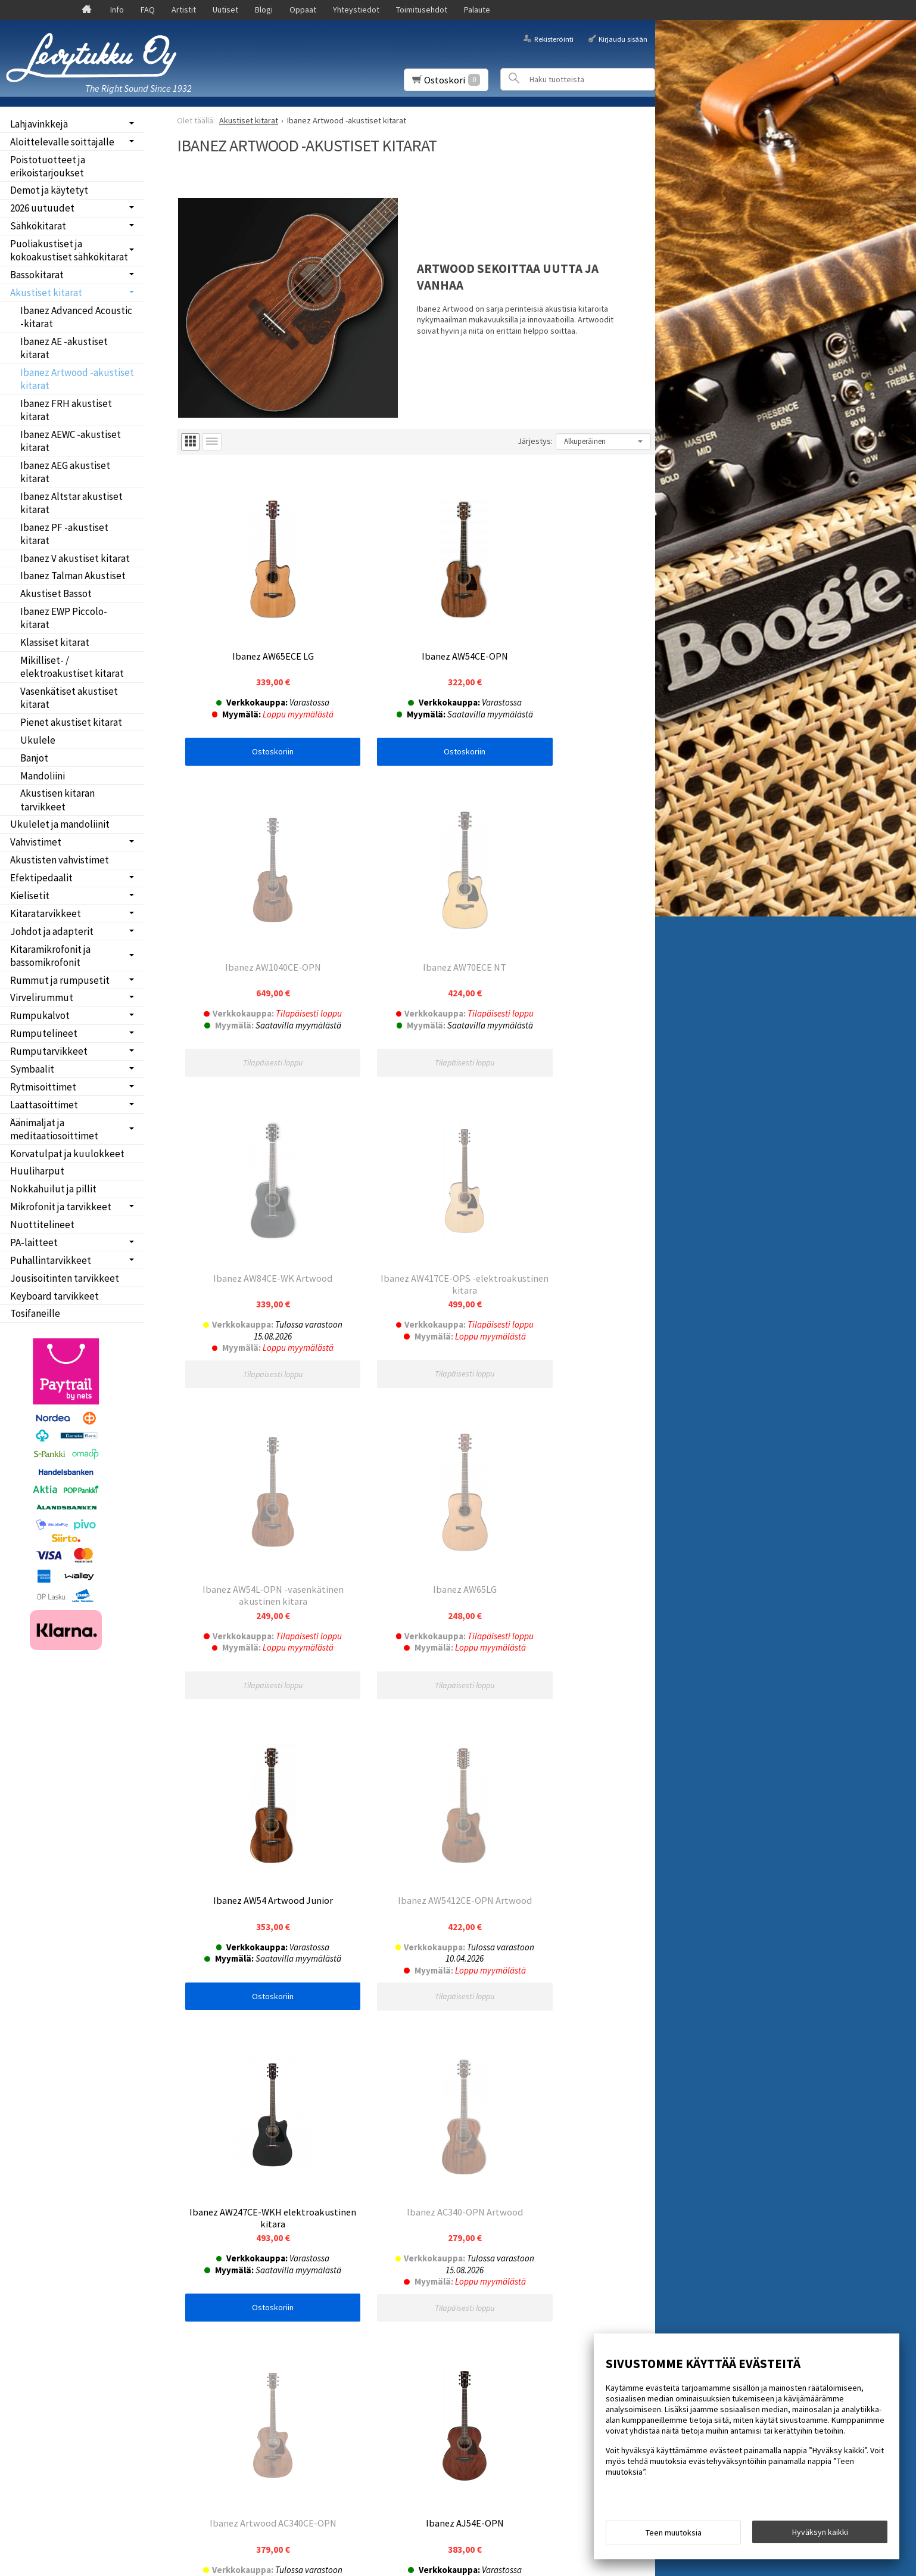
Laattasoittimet (44, 1104)
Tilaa (194, 2275)
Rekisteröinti (554, 38)
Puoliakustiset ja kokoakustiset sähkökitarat (69, 250)
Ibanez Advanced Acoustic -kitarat (76, 317)
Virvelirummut (41, 997)
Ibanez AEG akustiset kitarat (65, 472)
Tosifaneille (35, 1313)
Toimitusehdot (421, 9)
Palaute (477, 9)
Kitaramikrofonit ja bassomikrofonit (50, 956)
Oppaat (302, 9)
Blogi (264, 9)
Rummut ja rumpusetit (60, 980)
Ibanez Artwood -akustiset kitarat (77, 379)
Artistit (184, 9)
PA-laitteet (34, 1242)
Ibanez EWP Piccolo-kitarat (63, 618)
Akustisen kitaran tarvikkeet (57, 800)
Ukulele (37, 740)
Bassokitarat (37, 274)
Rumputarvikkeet (49, 1051)
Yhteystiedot (356, 9)
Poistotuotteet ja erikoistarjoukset (47, 166)
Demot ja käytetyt (49, 190)
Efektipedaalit (41, 877)
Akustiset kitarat (46, 292)
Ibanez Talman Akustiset (73, 575)
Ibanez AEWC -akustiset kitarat (70, 441)
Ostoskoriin (257, 719)
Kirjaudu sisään (623, 38)
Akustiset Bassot (56, 593)
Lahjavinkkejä (39, 123)
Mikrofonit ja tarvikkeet (60, 1206)
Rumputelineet (43, 1033)
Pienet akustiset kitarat (71, 722)
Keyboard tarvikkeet (54, 1296)
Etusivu (30, 2209)
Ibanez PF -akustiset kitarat (64, 534)
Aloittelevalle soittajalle (62, 141)
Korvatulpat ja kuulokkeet (67, 1153)
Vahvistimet (35, 842)
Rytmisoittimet (43, 1086)
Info (117, 9)
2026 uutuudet (42, 208)
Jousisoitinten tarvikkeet (64, 1278)
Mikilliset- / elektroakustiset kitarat (72, 667)
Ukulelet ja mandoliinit (60, 824)
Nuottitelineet (42, 1224)
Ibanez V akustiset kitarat (75, 558)
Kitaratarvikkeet (45, 913)
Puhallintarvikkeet (50, 1260)
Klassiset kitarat (54, 642)
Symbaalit (32, 1069)
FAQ (148, 9)
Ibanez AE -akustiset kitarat (64, 348)
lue (307, 2260)
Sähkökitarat (38, 225)
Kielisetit (29, 895)
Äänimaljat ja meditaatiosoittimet (54, 1129)
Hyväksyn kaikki (820, 2535)
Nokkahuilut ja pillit (53, 1188)
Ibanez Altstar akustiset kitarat (71, 503)
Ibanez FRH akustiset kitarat (66, 410)
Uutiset (225, 9)
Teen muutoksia (674, 2535)
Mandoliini (42, 775)
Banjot (34, 758)
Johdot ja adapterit (52, 931)
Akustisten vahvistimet (59, 859)
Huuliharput (37, 1170)
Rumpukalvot (40, 1015)
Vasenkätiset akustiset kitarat (69, 698)
